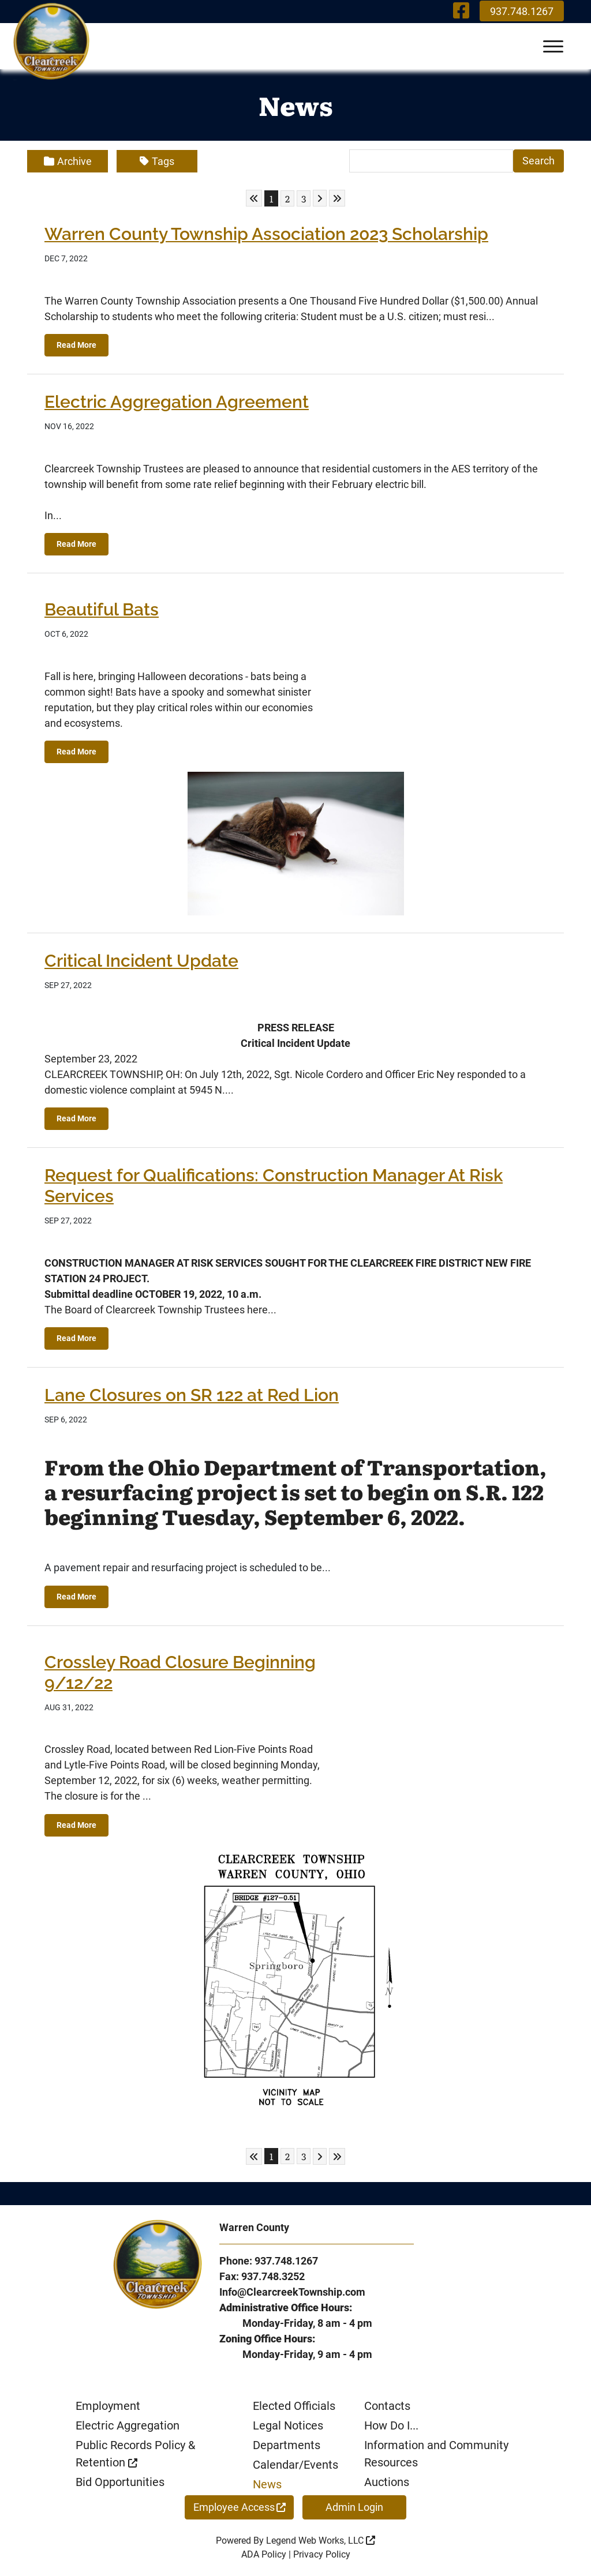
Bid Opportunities (120, 2482)
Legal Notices (288, 2425)
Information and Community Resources (436, 2453)
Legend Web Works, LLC (320, 2540)
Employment (108, 2406)
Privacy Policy (321, 2554)
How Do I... (391, 2425)
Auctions (386, 2482)
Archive (68, 161)
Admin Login (354, 2507)
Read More (76, 345)
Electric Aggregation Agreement (176, 402)
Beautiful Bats (101, 609)
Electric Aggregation (127, 2425)
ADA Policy (263, 2554)
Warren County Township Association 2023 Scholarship (266, 234)
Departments (286, 2445)
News (267, 2484)
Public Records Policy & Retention (135, 2453)
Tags (157, 161)
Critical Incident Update (141, 961)
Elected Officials (294, 2406)
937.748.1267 (521, 11)
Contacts (387, 2406)
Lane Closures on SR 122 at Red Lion (191, 1395)
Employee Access (239, 2507)
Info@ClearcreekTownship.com (292, 2292)
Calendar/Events (295, 2465)
